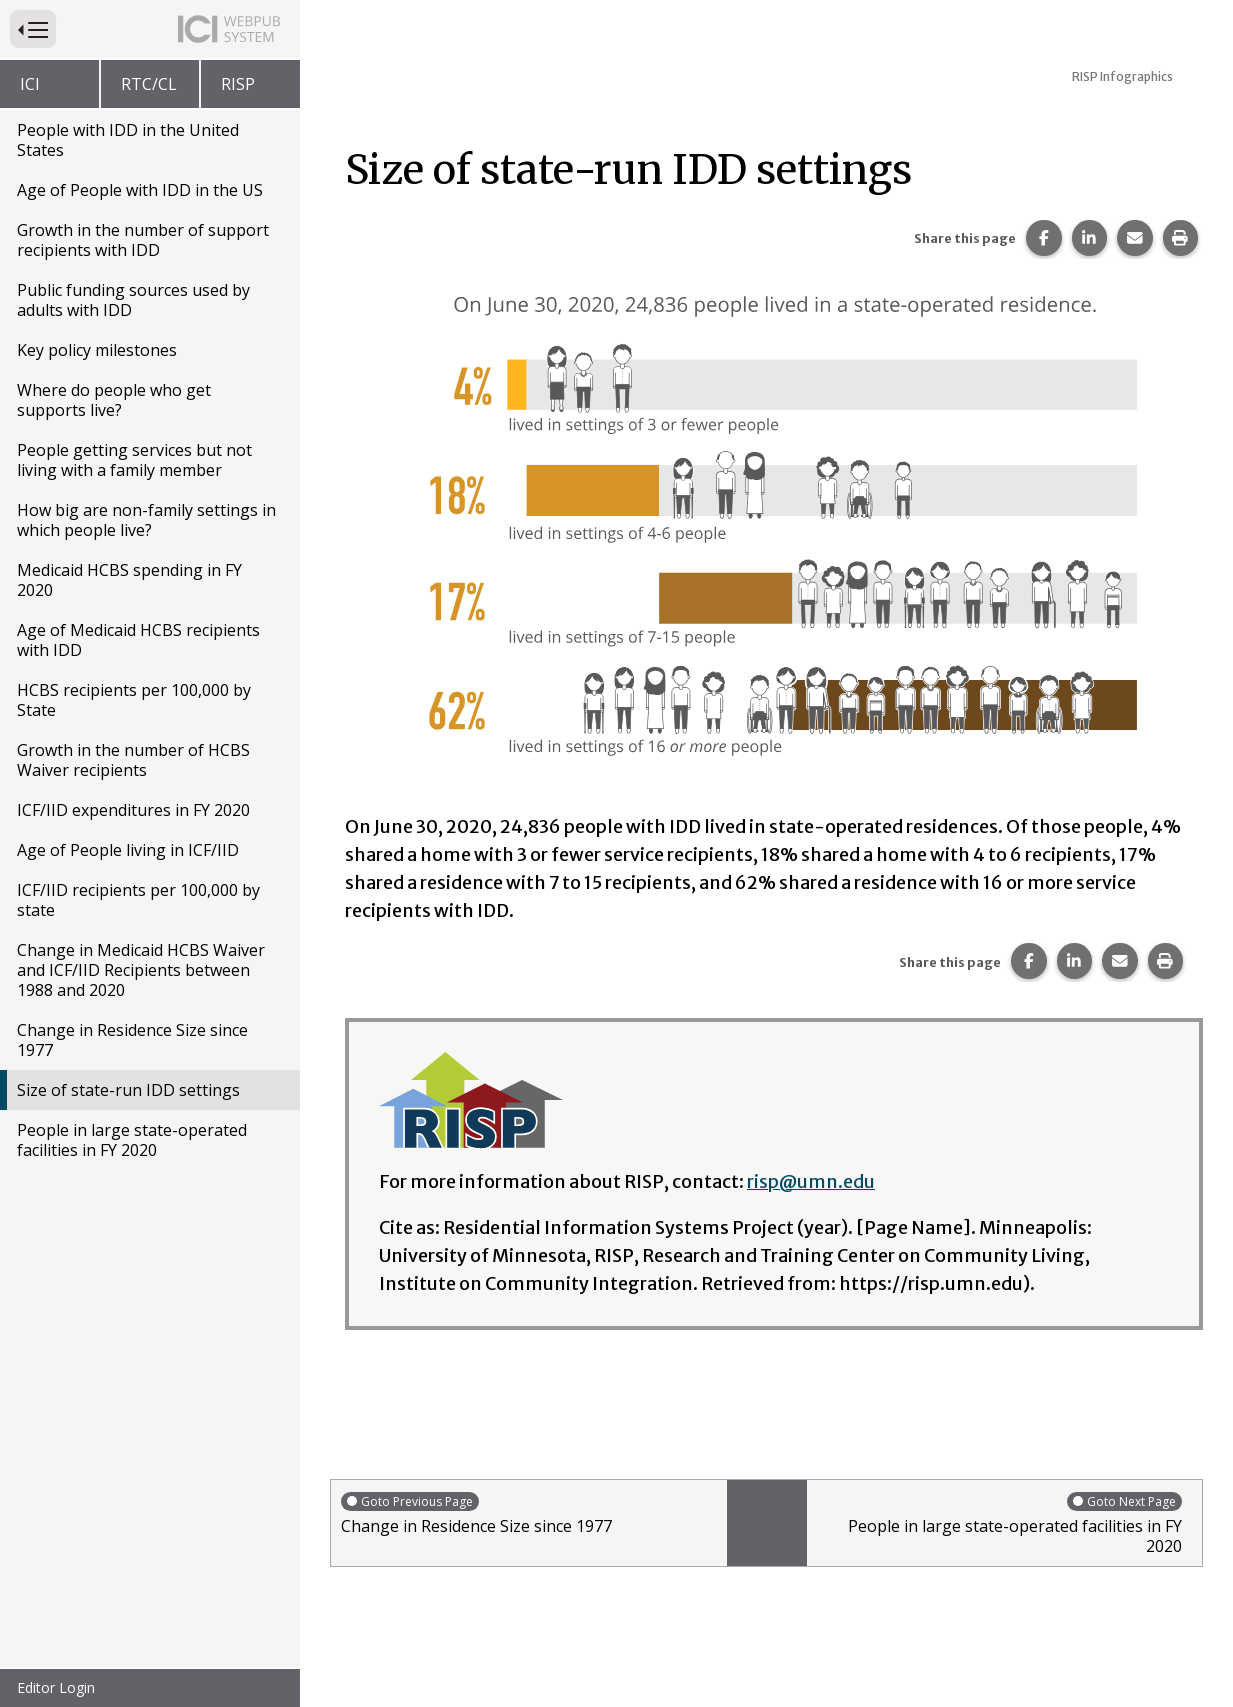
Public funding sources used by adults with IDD (133, 300)
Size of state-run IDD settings (128, 1090)
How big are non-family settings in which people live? (146, 520)
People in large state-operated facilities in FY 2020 (132, 1140)
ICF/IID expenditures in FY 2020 (133, 810)
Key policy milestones (97, 350)
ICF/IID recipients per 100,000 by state (138, 900)
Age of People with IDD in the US (140, 190)
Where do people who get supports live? (114, 400)
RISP (238, 84)
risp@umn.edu (811, 1181)
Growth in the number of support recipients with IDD (143, 240)
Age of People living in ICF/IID (128, 850)
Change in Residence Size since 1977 (132, 1040)
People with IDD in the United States (128, 140)
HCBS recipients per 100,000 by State (134, 700)
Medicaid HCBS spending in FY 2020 (129, 580)
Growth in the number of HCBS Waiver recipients (133, 760)
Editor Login (56, 1687)
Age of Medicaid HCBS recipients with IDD (138, 640)
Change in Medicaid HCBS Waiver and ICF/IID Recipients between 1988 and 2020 (141, 970)
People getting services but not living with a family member (134, 460)
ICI (30, 84)
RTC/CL (149, 84)
